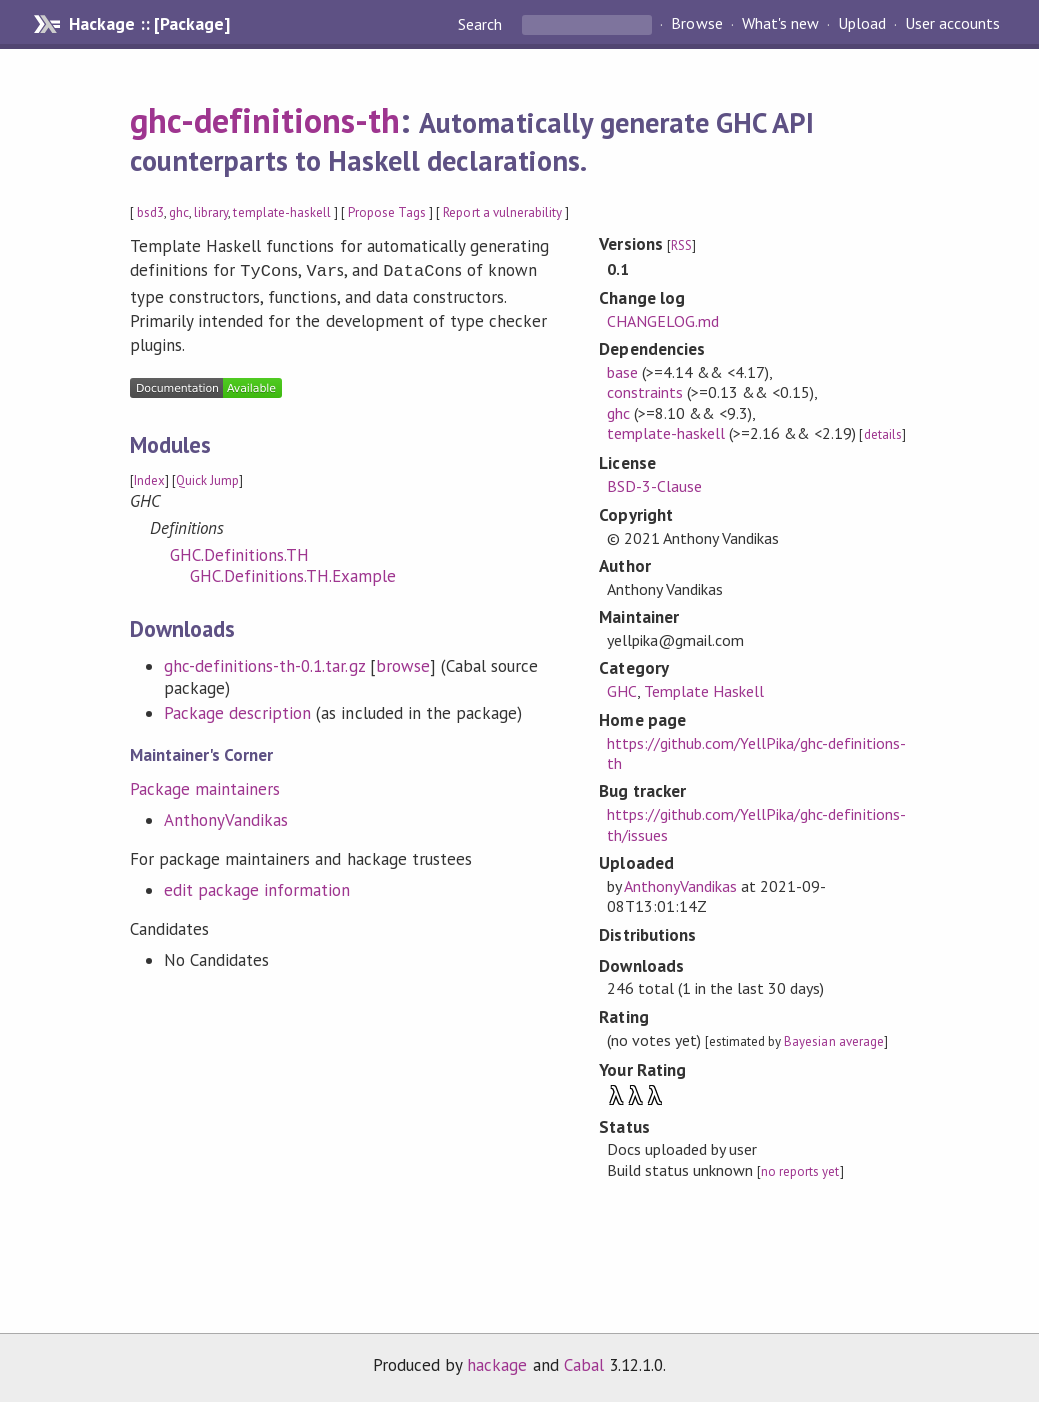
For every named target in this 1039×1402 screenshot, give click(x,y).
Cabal (584, 1365)
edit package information (257, 888)
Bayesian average (833, 1041)
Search (482, 24)
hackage (497, 1365)
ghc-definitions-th (265, 120)
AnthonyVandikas (226, 818)
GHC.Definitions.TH (239, 553)
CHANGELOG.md (663, 321)
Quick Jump (207, 478)
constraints (645, 392)
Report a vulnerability (502, 212)
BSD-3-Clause (654, 486)
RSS (681, 245)
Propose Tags (387, 212)
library (211, 212)
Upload (862, 24)
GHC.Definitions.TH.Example (293, 574)
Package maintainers (205, 787)
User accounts (952, 24)
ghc (179, 212)
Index (149, 478)
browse (403, 664)
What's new (780, 24)
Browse (696, 24)
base (622, 372)
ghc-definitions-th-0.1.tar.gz (264, 664)
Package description (237, 711)
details (883, 434)
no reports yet (800, 1171)
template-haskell (281, 212)
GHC (622, 691)
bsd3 (150, 212)
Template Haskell (704, 691)
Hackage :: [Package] (149, 24)
